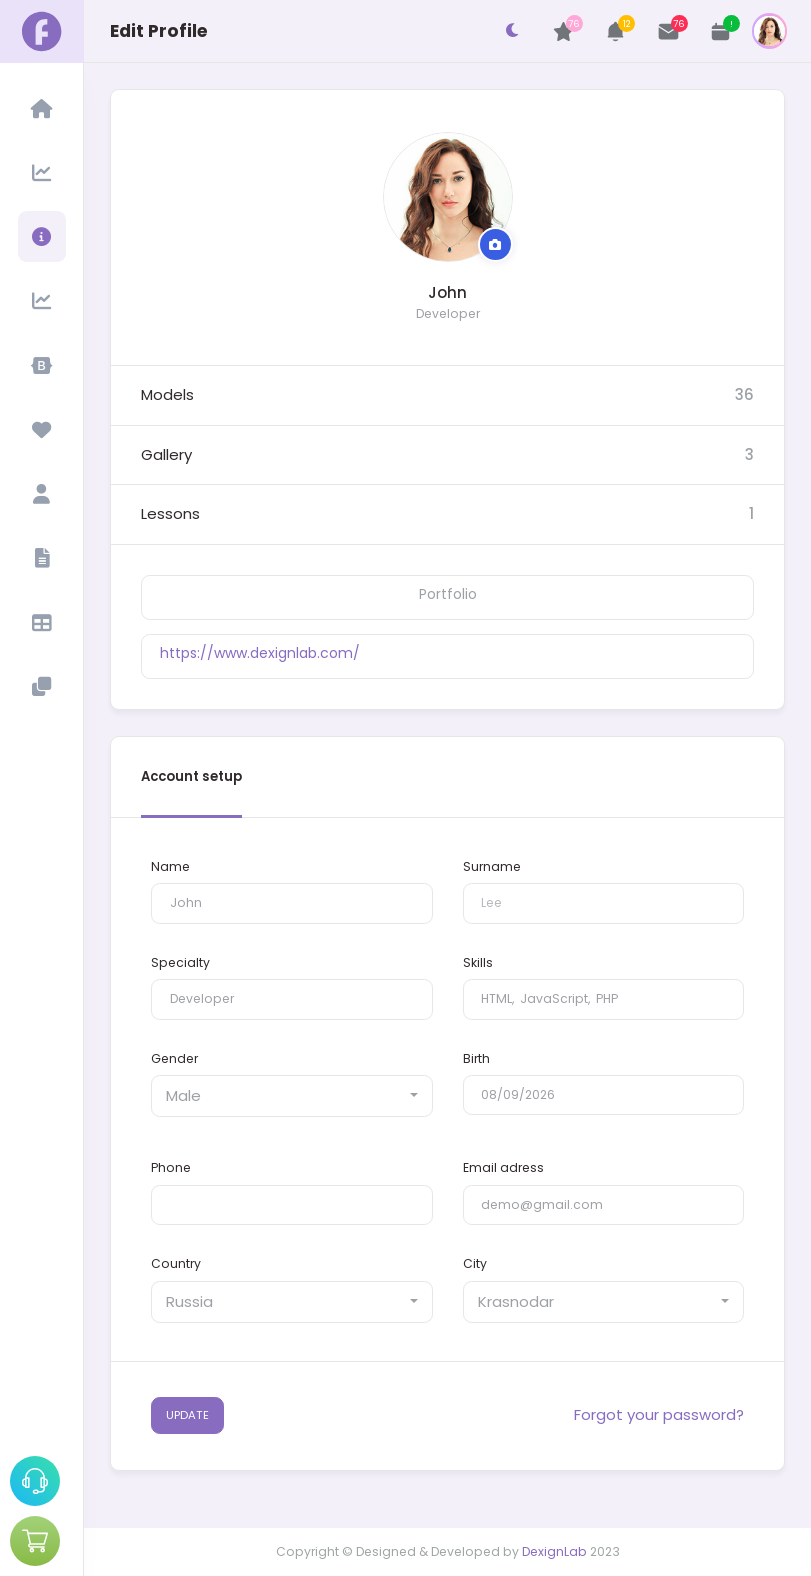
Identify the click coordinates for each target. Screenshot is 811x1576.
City (475, 1263)
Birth (476, 1058)
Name (170, 866)
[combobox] (291, 1096)
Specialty (180, 962)
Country (176, 1263)
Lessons (170, 513)
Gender (174, 1058)
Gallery (166, 454)
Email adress (503, 1167)
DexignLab (554, 1551)
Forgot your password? (659, 1414)
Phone (171, 1167)
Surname (492, 866)
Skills (478, 962)
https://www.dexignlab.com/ (260, 653)
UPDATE (187, 1415)
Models (167, 394)
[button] (616, 31)
